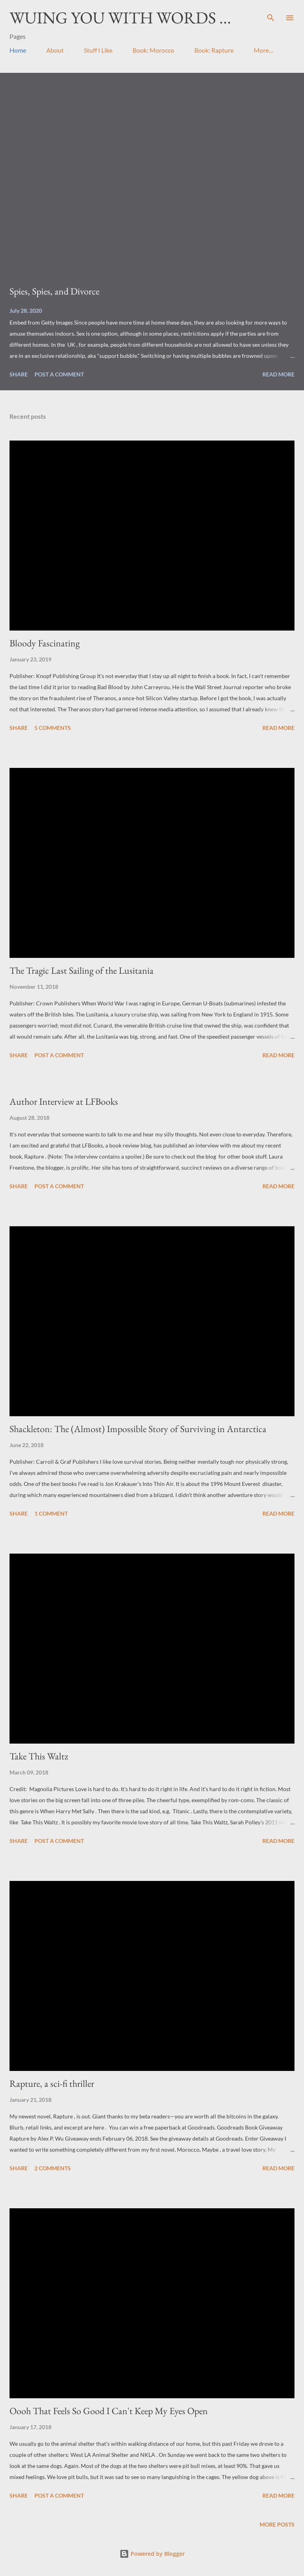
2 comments (52, 2168)
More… (264, 50)
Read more (278, 374)
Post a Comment (59, 374)
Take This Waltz (39, 1756)
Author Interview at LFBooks (64, 1101)
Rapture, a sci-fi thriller (52, 2083)
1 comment (51, 1513)
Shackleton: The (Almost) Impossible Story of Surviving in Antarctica (138, 1429)
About (55, 50)
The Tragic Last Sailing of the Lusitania (82, 970)
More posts (277, 2524)
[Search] (271, 14)
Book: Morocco (153, 50)
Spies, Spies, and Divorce (54, 291)
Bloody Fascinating (45, 643)
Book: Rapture (214, 50)
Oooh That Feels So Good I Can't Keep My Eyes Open (109, 2411)
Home (18, 50)
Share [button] (19, 374)
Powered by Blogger (152, 2553)
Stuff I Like (98, 50)
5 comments (52, 727)
